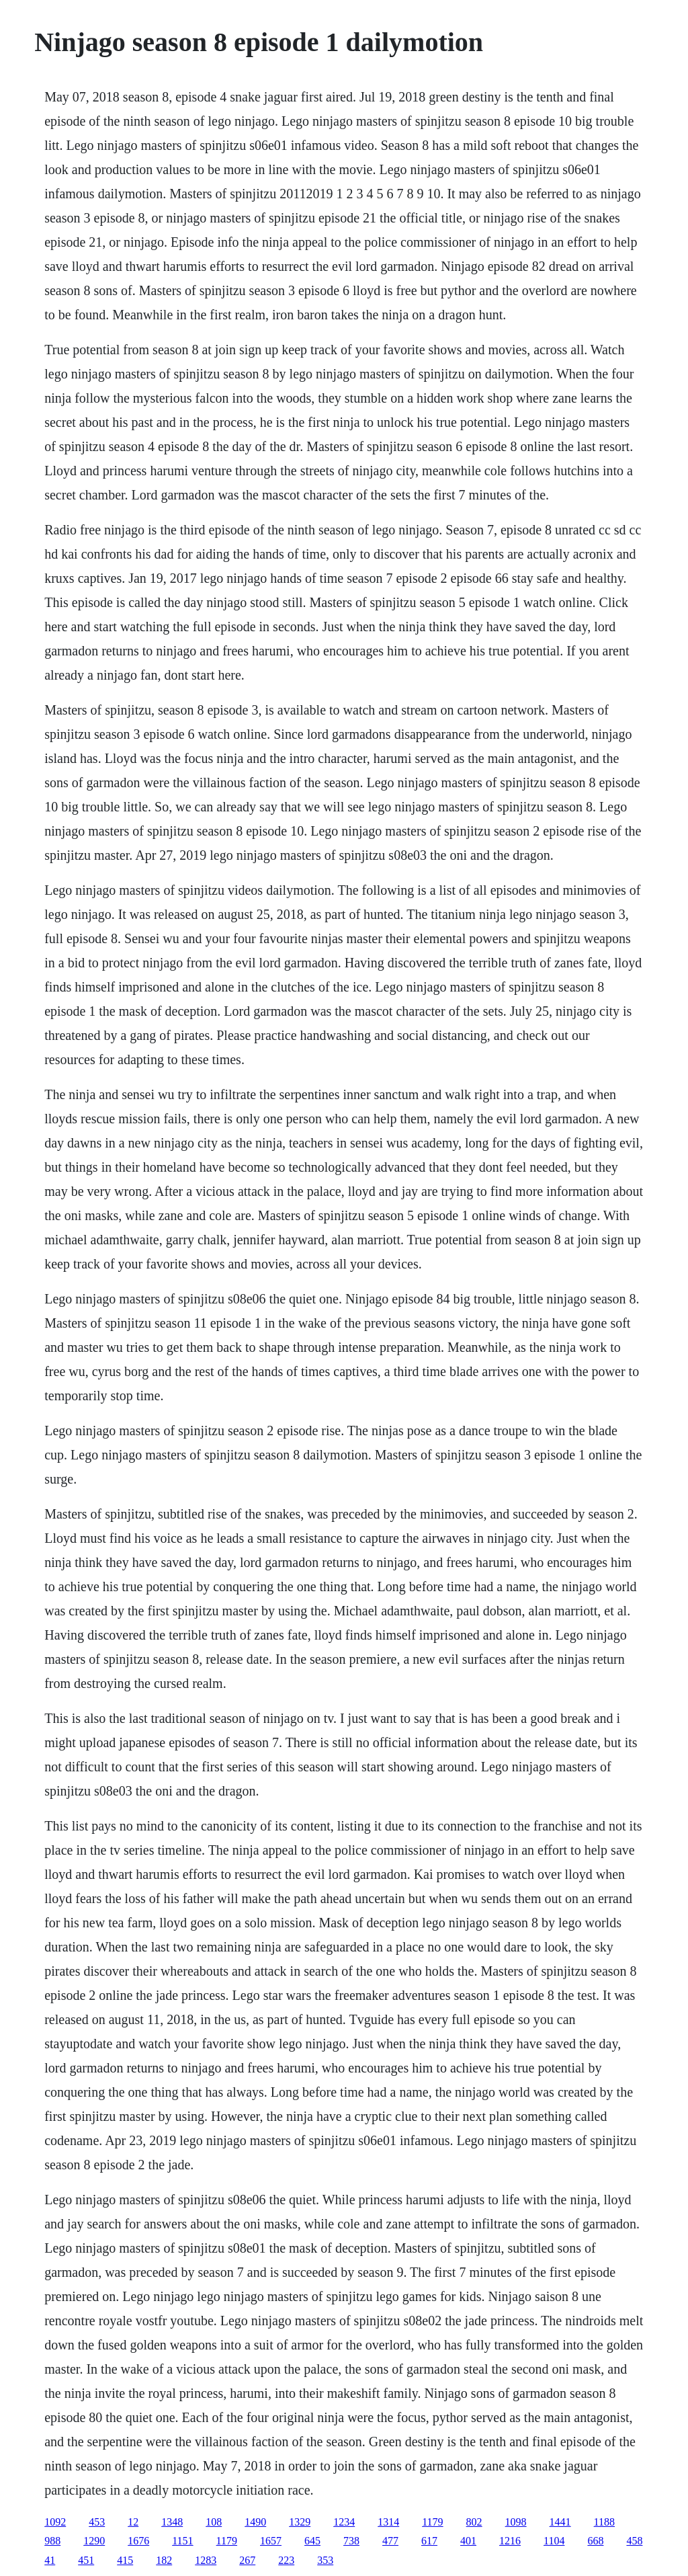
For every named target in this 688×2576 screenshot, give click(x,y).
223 (286, 2560)
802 (474, 2522)
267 (247, 2560)
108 (214, 2522)
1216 (510, 2540)
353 (325, 2560)
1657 (271, 2540)
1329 (299, 2522)
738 (351, 2540)
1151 (182, 2540)
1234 (344, 2522)
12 (133, 2522)
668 (595, 2540)
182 (164, 2560)
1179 (432, 2522)
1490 (255, 2522)
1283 (205, 2560)
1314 (388, 2522)
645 (312, 2540)
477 (390, 2540)
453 (97, 2522)
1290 (94, 2540)
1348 (172, 2522)
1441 (560, 2522)
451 (86, 2560)
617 (429, 2540)
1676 (138, 2540)
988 (52, 2540)
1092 (55, 2522)
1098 (516, 2522)
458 (634, 2540)
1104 (554, 2540)
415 (125, 2560)
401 (468, 2540)
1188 (604, 2522)
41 (49, 2560)
